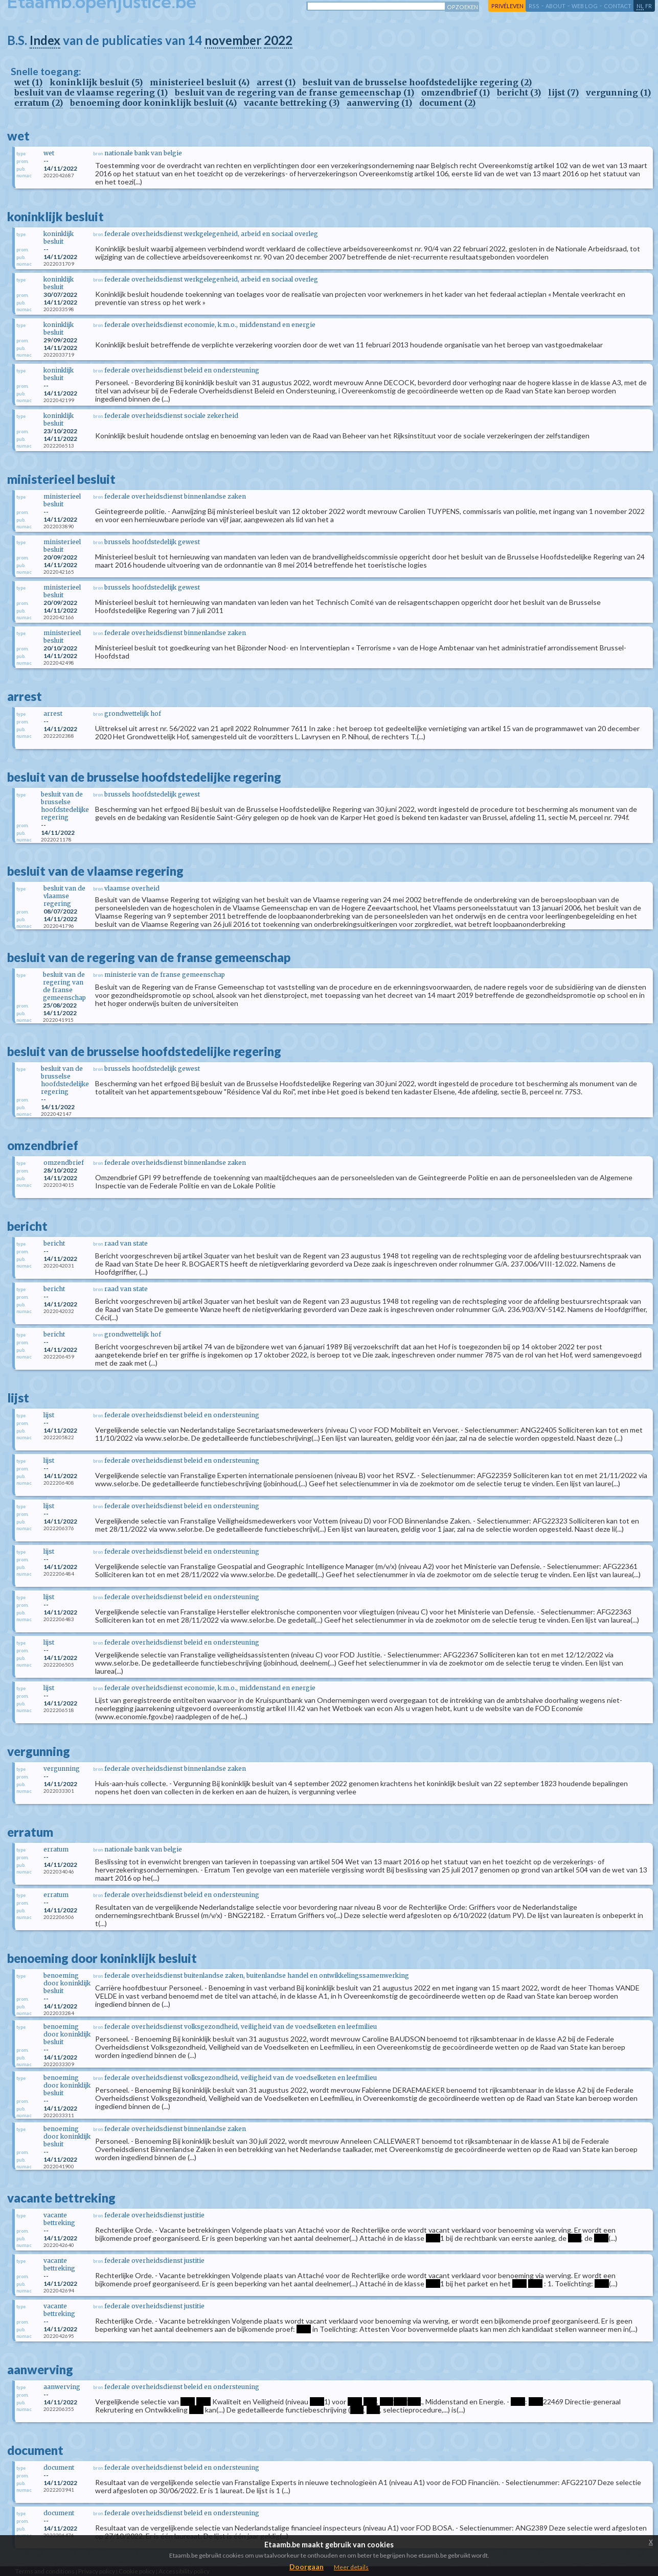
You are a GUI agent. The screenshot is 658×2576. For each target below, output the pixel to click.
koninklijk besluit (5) (96, 82)
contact (617, 6)
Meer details (351, 2567)
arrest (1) (276, 82)
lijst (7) (563, 92)
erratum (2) (38, 103)
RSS (534, 6)
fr (648, 6)
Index (45, 40)
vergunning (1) (618, 92)
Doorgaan (306, 2566)
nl (640, 6)
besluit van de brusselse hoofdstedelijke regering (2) (417, 82)
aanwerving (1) (379, 103)
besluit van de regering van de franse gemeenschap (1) (294, 92)
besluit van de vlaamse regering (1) (91, 92)
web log (585, 6)
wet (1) (28, 82)
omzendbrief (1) (455, 92)
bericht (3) (519, 92)
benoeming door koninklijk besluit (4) (153, 103)
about (555, 6)
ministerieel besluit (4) (199, 82)
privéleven (507, 6)
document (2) (447, 103)
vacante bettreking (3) (291, 103)
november (233, 40)
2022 (278, 40)
